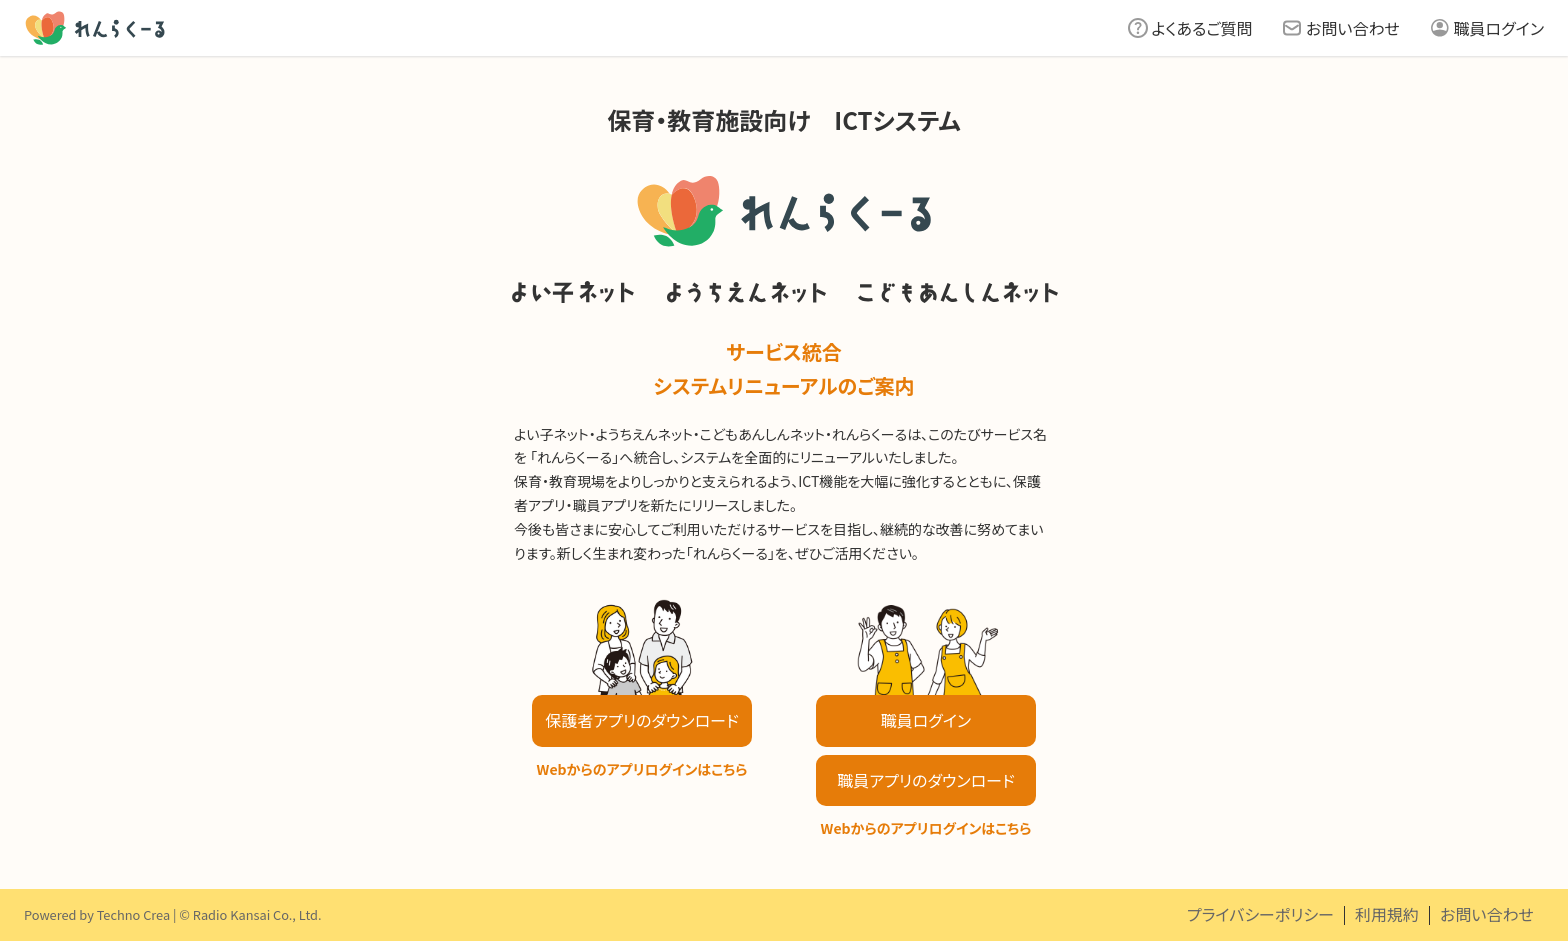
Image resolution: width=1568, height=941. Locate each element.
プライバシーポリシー (1260, 914)
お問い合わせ (1353, 28)
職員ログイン (1499, 28)
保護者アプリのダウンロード (641, 720)
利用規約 (1387, 914)
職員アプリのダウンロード (925, 780)
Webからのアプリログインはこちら (642, 769)
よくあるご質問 (1202, 28)
